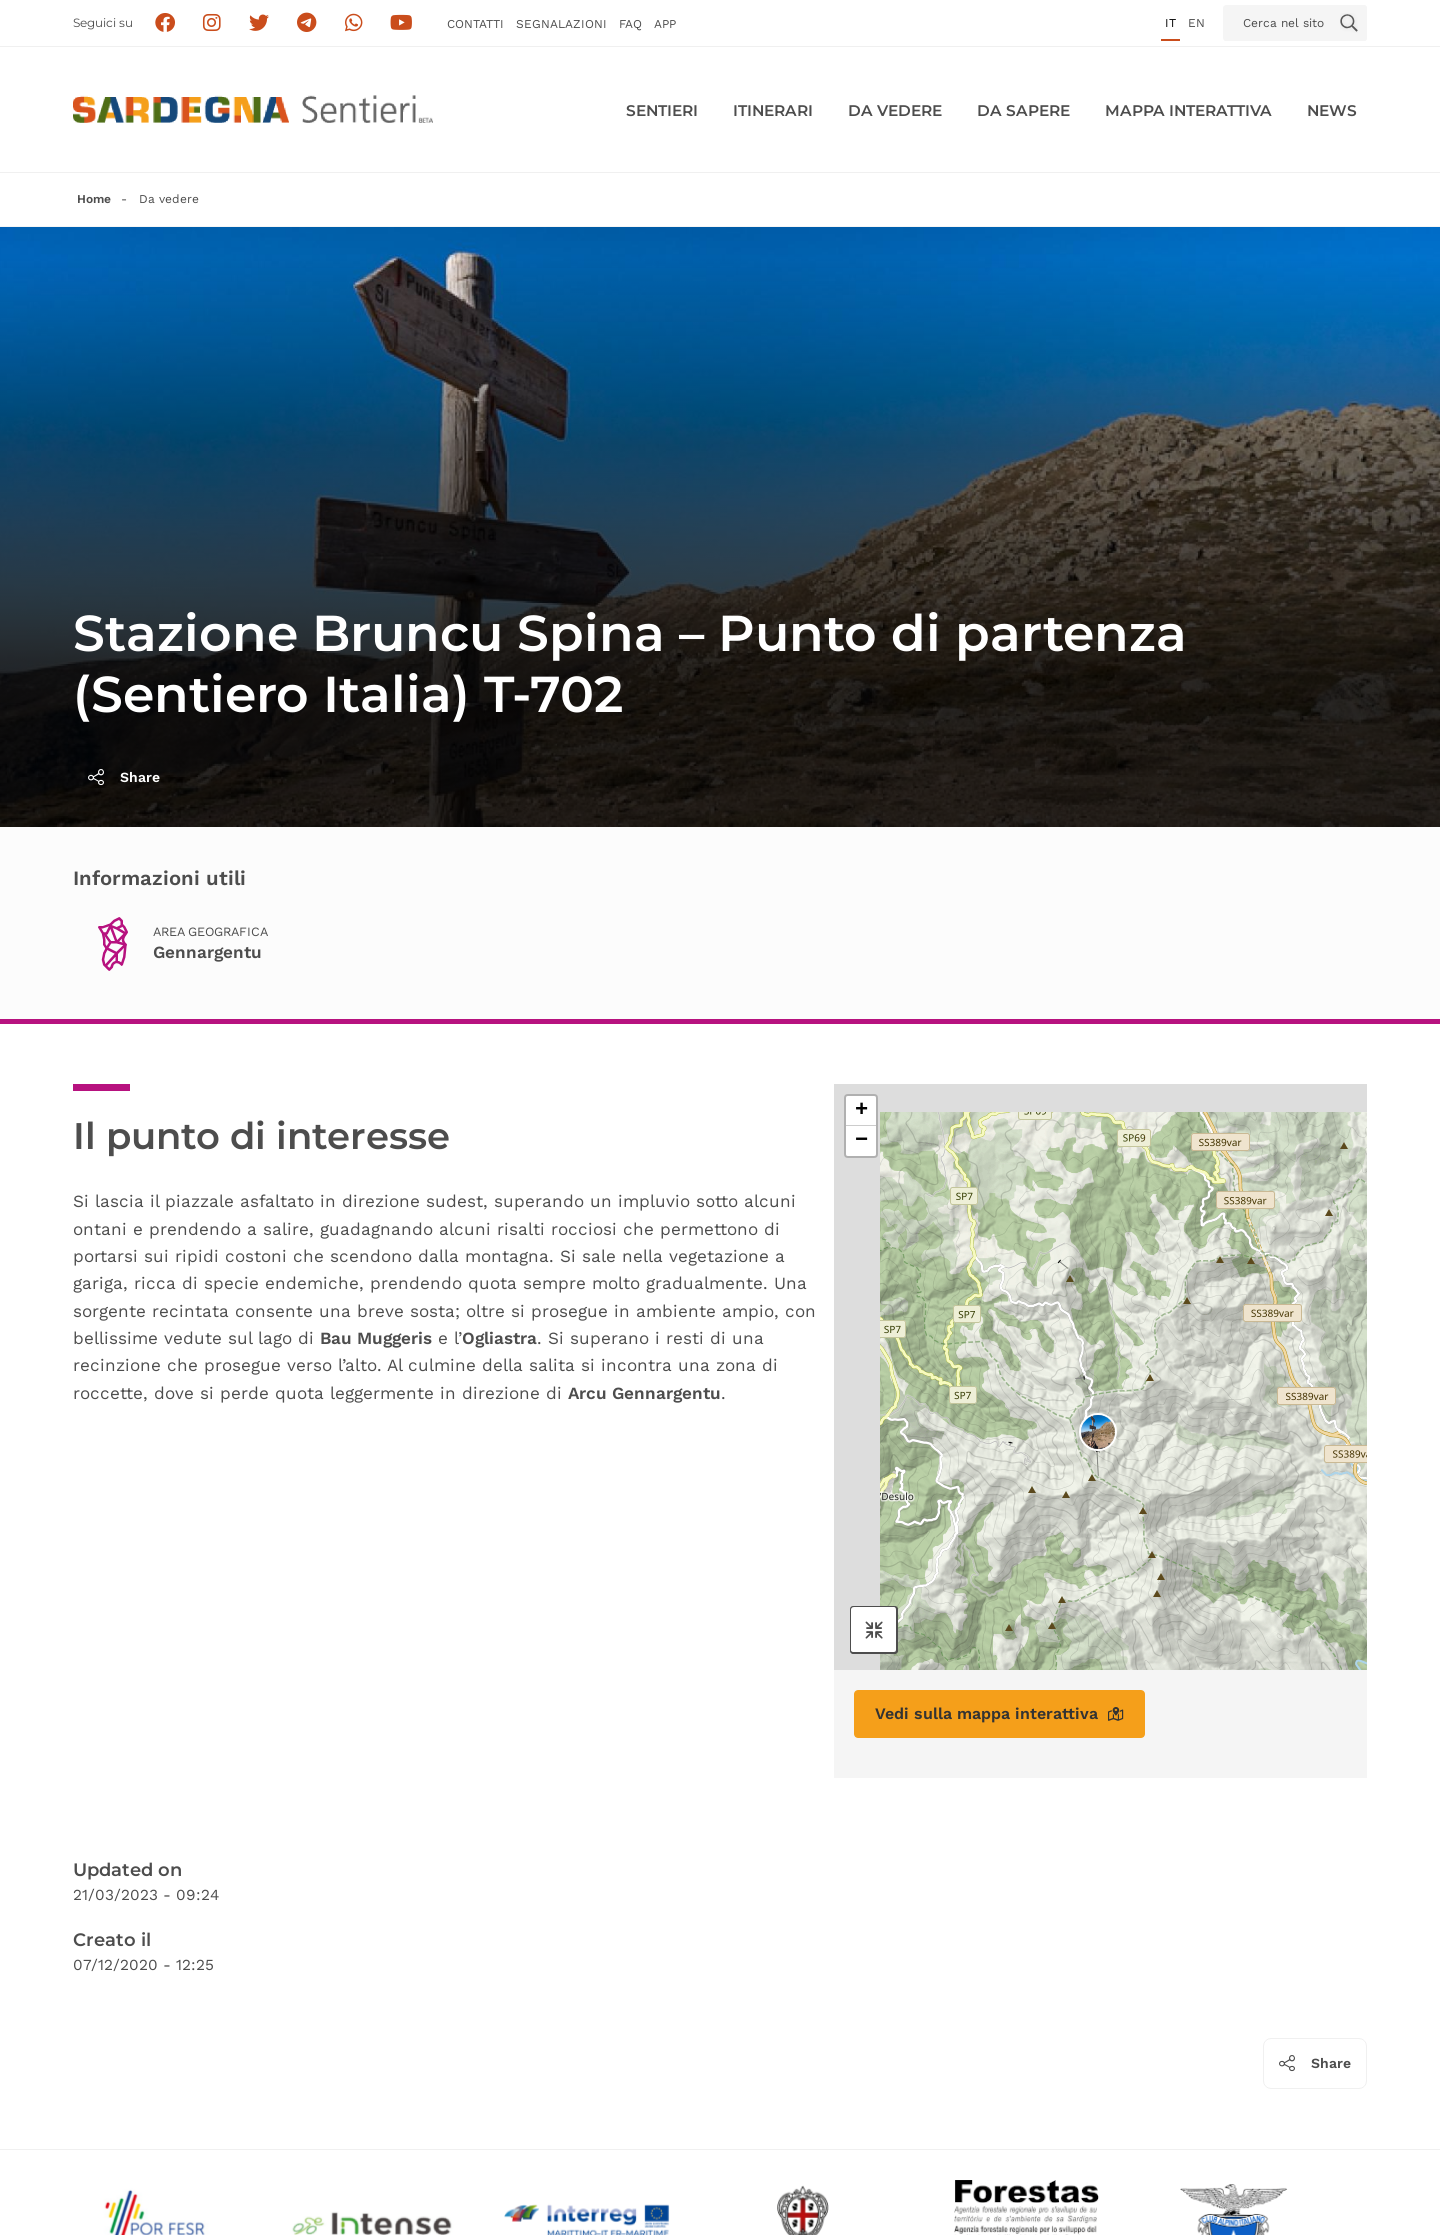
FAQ (630, 24)
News (1332, 110)
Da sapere (1023, 110)
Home (94, 199)
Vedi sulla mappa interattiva (999, 1713)
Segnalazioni (561, 24)
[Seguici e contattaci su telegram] (306, 23)
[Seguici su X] (259, 23)
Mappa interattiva (1188, 110)
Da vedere (895, 110)
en (1196, 23)
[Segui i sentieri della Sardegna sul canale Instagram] (212, 23)
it (1170, 23)
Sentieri (662, 110)
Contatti (475, 24)
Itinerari (773, 110)
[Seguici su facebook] (164, 23)
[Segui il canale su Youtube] (401, 23)
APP (665, 24)
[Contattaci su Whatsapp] (354, 23)
